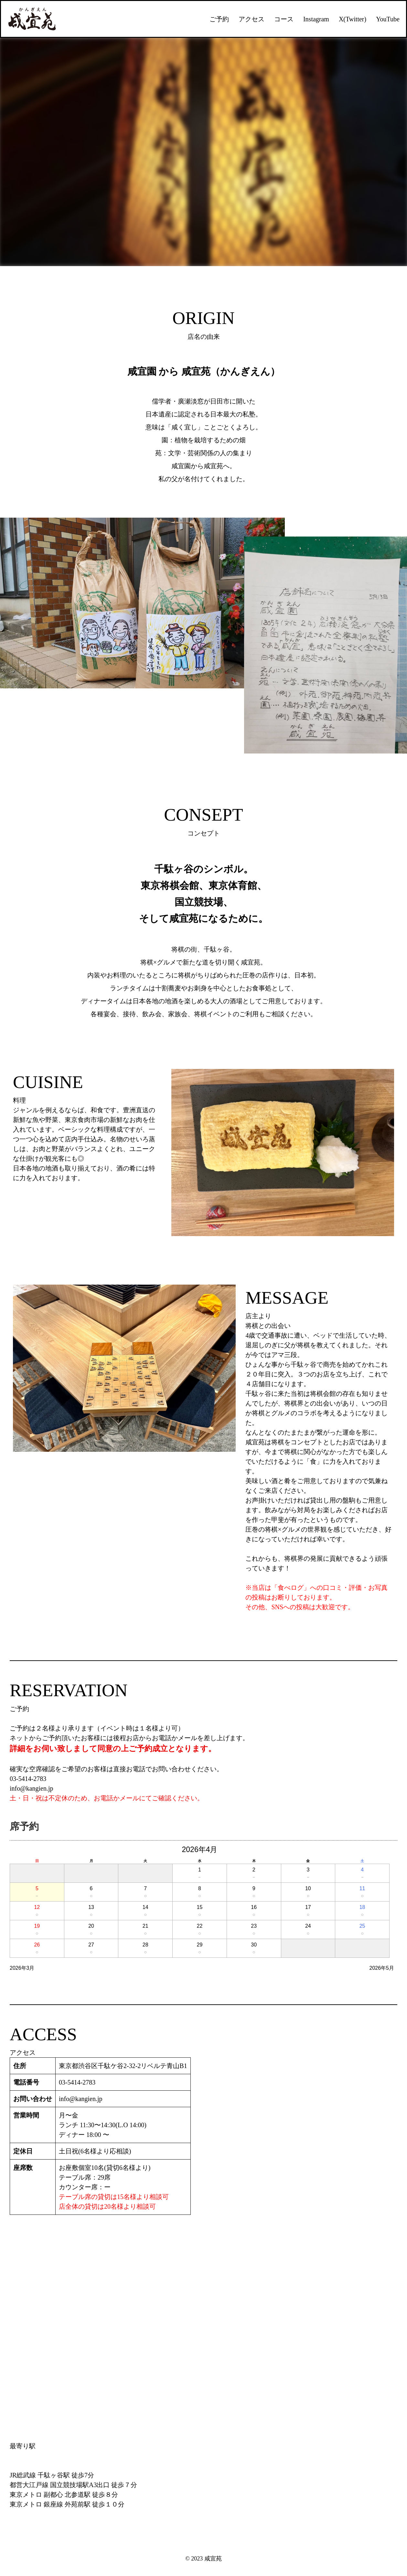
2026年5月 (382, 1968)
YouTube (388, 19)
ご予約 (219, 19)
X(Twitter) (352, 19)
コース (284, 19)
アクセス (251, 19)
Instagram (316, 19)
